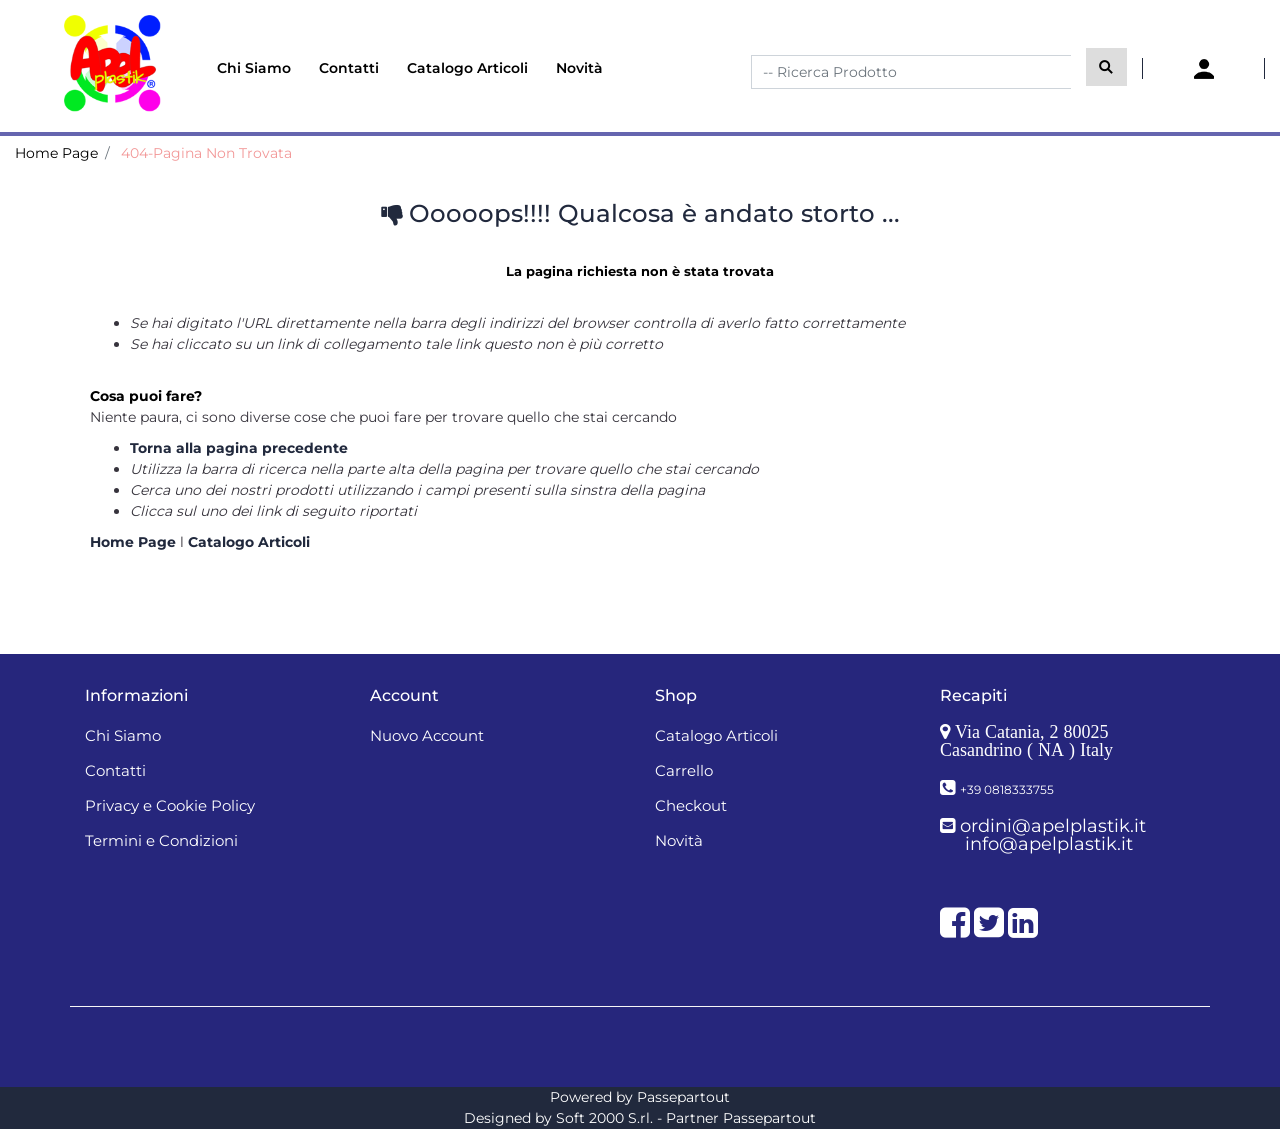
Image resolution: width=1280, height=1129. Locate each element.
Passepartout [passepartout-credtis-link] (683, 1097)
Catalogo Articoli (249, 542)
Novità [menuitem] (579, 68)
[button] (1106, 67)
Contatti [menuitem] (349, 68)
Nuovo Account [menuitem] (427, 735)
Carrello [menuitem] (684, 770)
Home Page (56, 153)
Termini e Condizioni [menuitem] (161, 840)
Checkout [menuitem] (691, 805)
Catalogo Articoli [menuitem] (467, 68)
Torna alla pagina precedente (239, 448)
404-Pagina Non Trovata (206, 153)
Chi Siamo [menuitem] (254, 68)
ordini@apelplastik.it (1053, 826)
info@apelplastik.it (1049, 844)
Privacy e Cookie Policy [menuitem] (170, 805)
